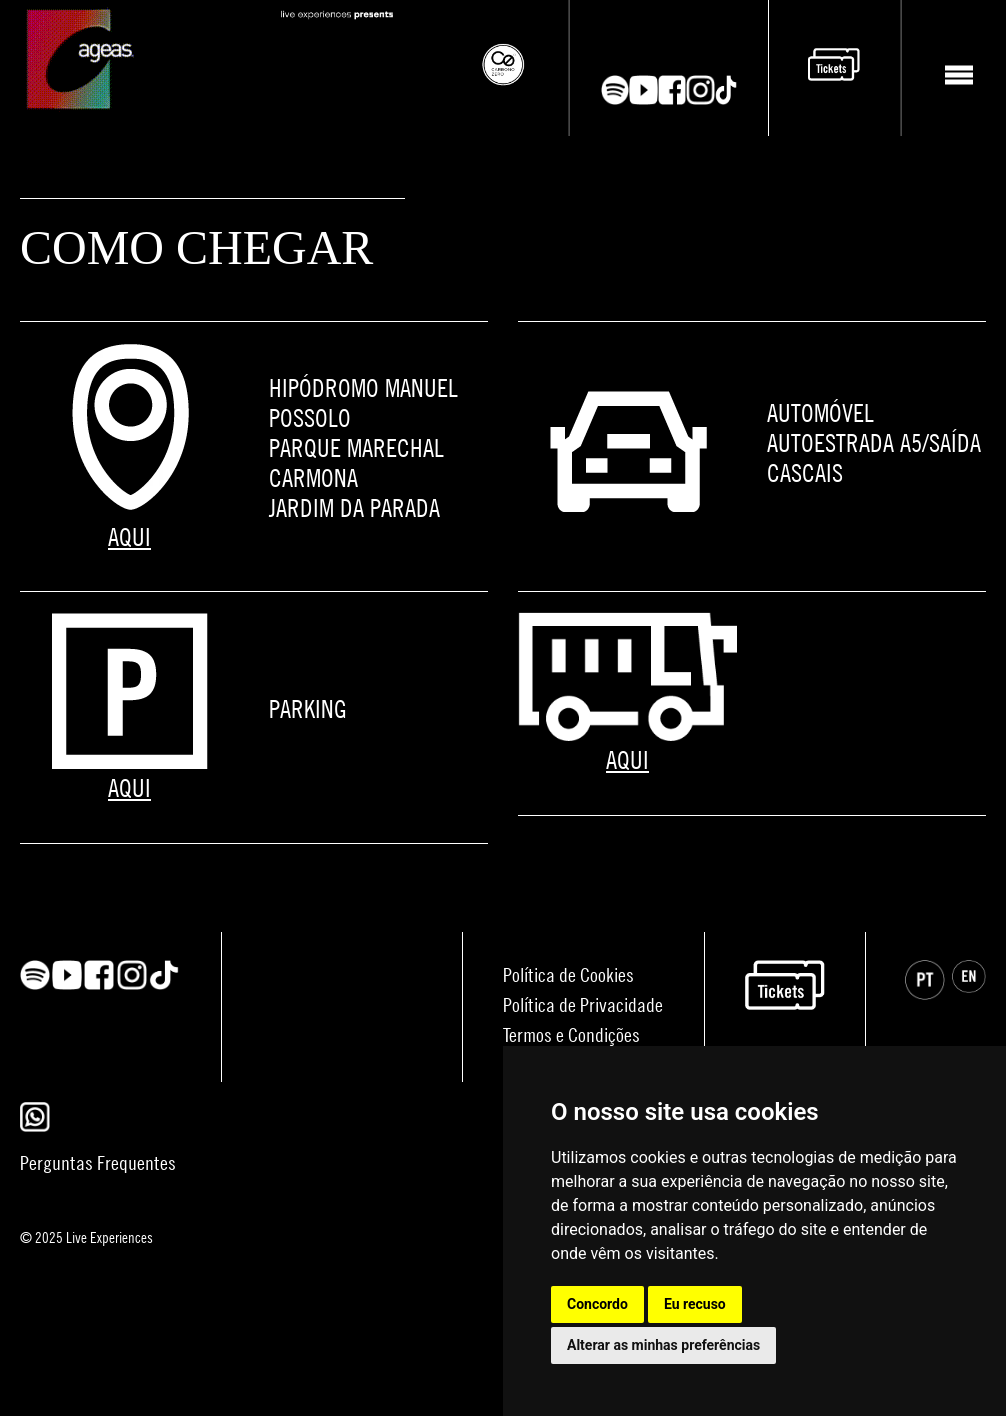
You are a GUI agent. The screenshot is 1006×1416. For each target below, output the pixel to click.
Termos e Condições (571, 1034)
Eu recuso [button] (695, 1304)
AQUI (129, 536)
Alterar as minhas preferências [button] (663, 1345)
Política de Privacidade (583, 1004)
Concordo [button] (597, 1304)
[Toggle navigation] (958, 75)
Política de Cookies (568, 974)
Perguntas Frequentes (98, 1162)
